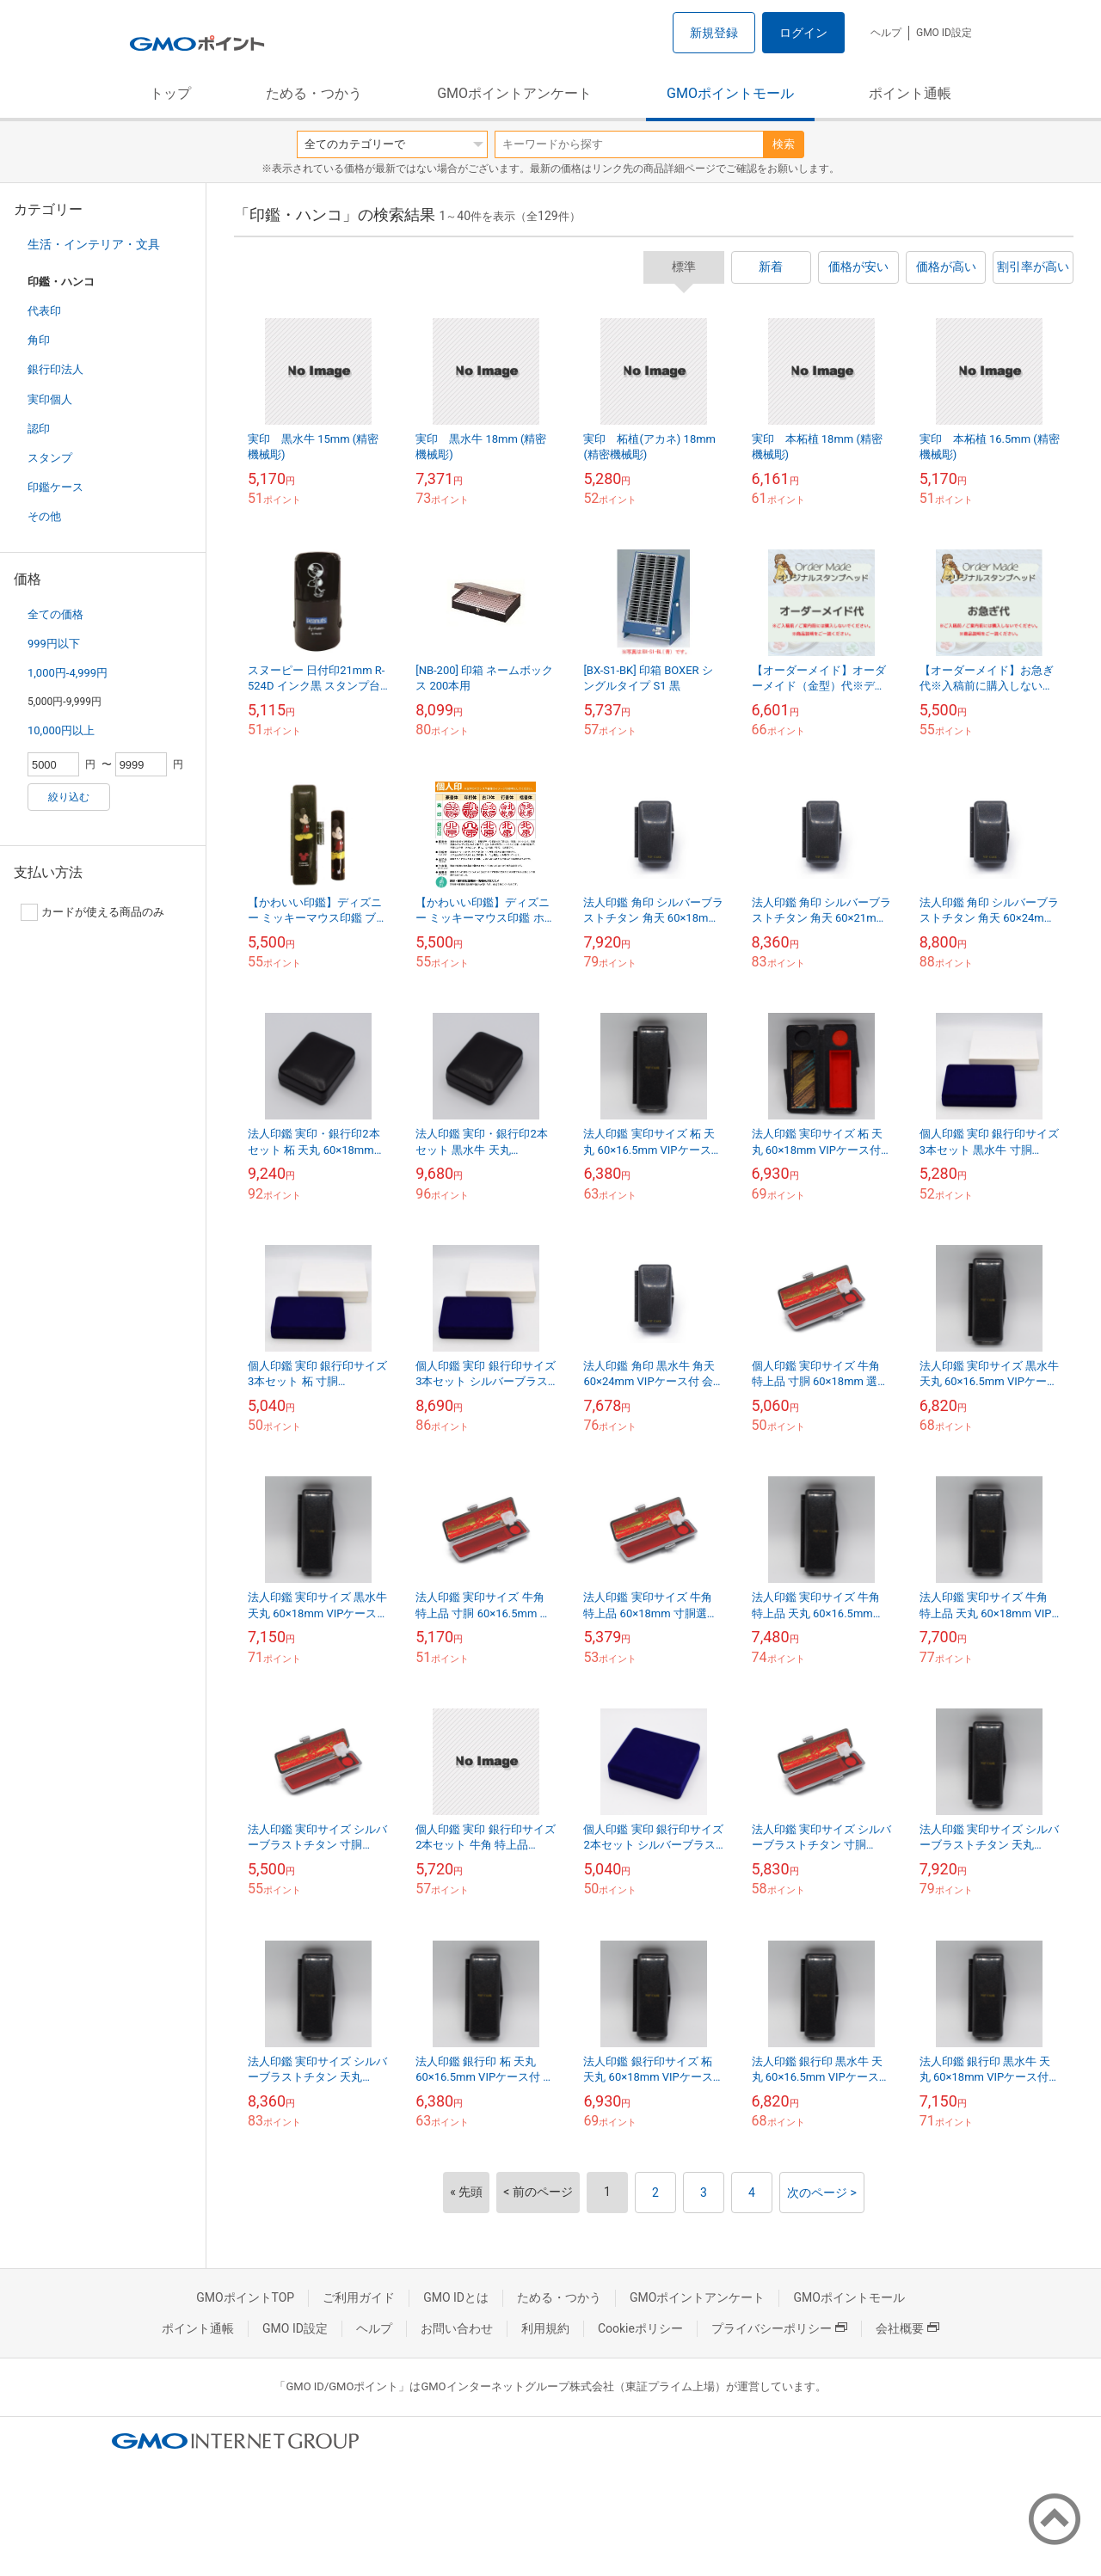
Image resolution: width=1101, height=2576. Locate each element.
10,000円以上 (61, 730)
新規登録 (714, 33)
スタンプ (50, 457)
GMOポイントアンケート (514, 93)
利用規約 (545, 2328)
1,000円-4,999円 (68, 672)
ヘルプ (885, 33)
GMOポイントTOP (245, 2297)
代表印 (44, 310)
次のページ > (822, 2192)
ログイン (803, 33)
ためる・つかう (314, 93)
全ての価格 (55, 614)
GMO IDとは (456, 2297)
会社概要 (907, 2328)
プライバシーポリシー (779, 2328)
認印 (39, 428)
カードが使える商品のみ (92, 912)
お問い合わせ (457, 2328)
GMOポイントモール (730, 93)
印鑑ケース (55, 487)
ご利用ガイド (359, 2297)
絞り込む (68, 797)
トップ (170, 93)
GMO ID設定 (944, 33)
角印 (39, 340)
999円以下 (54, 643)
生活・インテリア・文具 (94, 244)
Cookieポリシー (640, 2328)
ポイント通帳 (910, 93)
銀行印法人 (55, 369)
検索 (783, 144)
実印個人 (50, 399)
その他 (44, 516)
